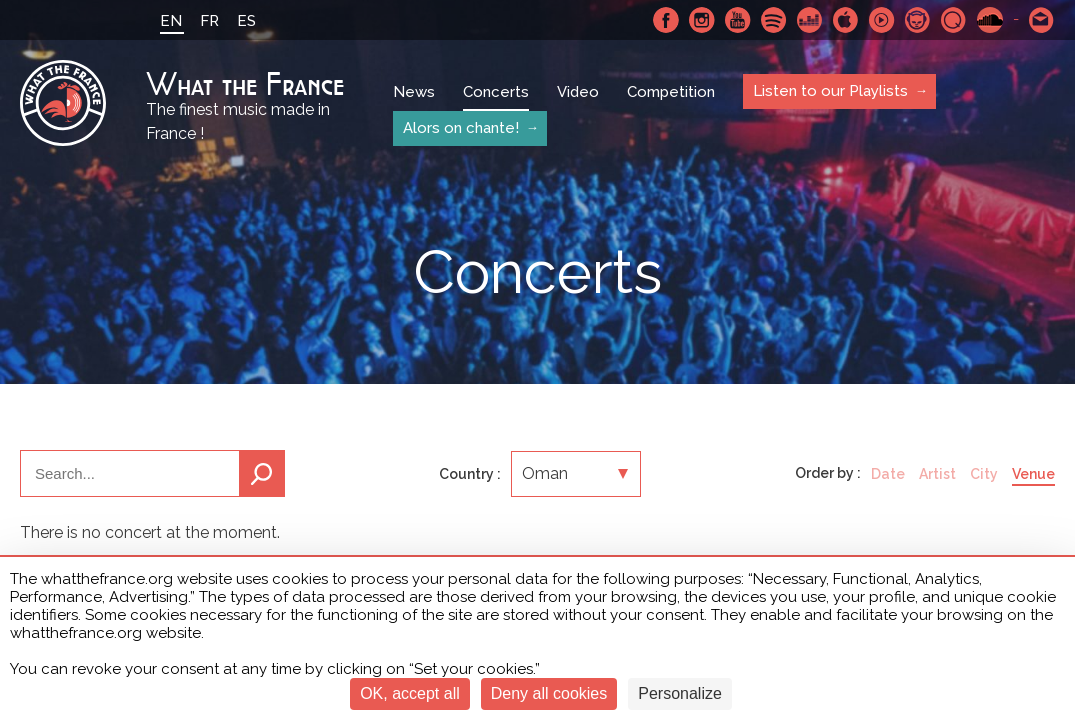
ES (246, 21)
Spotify (774, 20)
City (984, 474)
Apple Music (846, 20)
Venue (1033, 474)
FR (209, 21)
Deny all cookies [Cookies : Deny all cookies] (549, 693)
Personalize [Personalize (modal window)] (680, 693)
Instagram (702, 20)
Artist (937, 474)
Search (262, 473)
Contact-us (1042, 20)
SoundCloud (990, 20)
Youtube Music (882, 20)
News (414, 92)
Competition (671, 92)
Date (888, 474)
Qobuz (954, 20)
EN (171, 21)
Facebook (666, 20)
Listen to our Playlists (830, 91)
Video (578, 92)
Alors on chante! (461, 128)
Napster (918, 20)
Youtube (738, 20)
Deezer (810, 20)
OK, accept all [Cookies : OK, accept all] (410, 693)
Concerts (496, 92)
